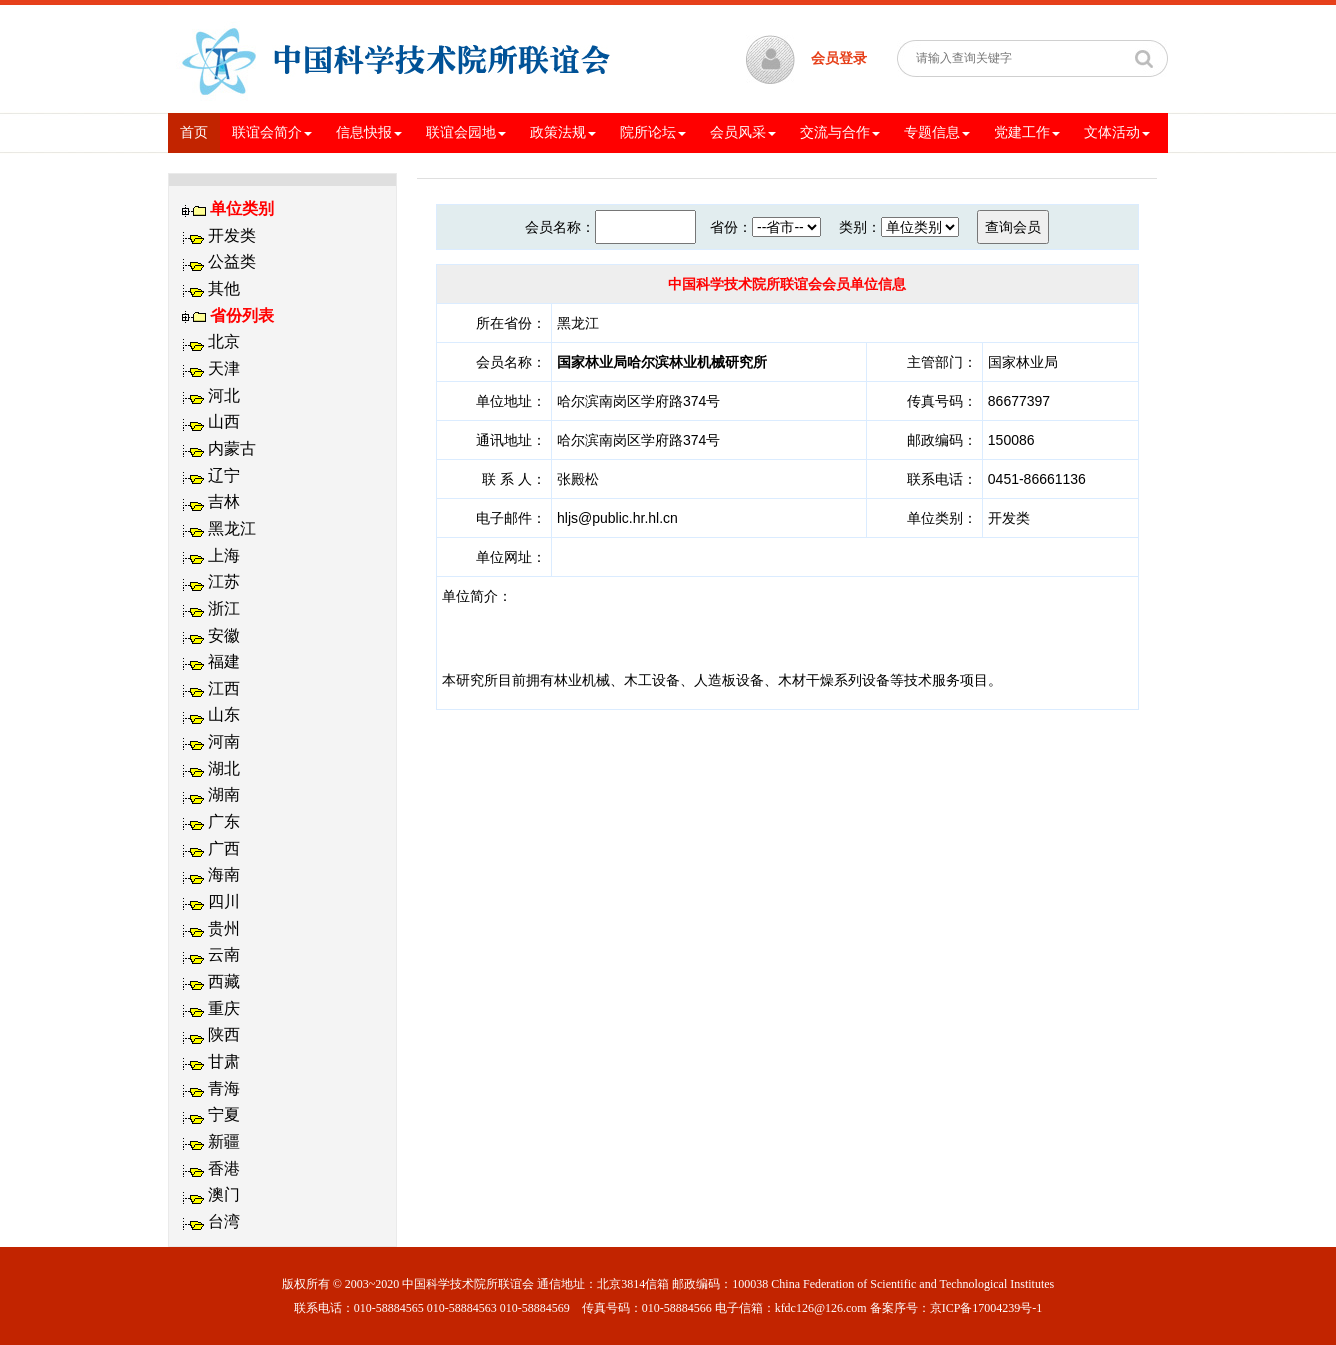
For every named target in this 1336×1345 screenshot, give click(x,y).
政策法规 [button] (563, 132)
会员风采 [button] (743, 132)
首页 (200, 131)
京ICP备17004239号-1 (986, 1308)
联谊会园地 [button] (466, 132)
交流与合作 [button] (840, 132)
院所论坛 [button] (653, 132)
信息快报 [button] (369, 132)
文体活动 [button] (1117, 132)
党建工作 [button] (1027, 132)
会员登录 (839, 58)
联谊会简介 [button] (272, 132)
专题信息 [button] (937, 132)
